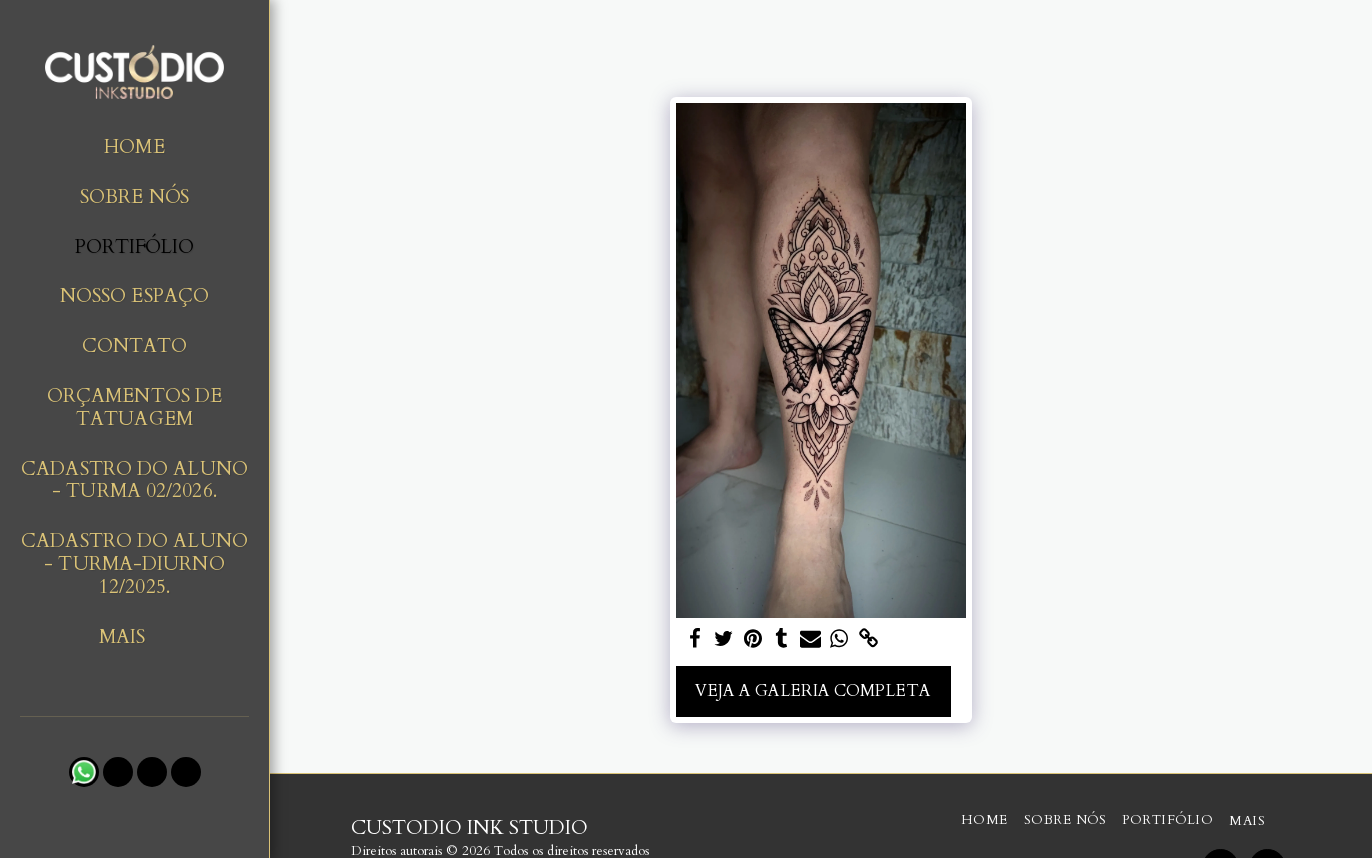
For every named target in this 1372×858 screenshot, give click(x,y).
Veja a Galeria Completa (813, 691)
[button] (84, 772)
